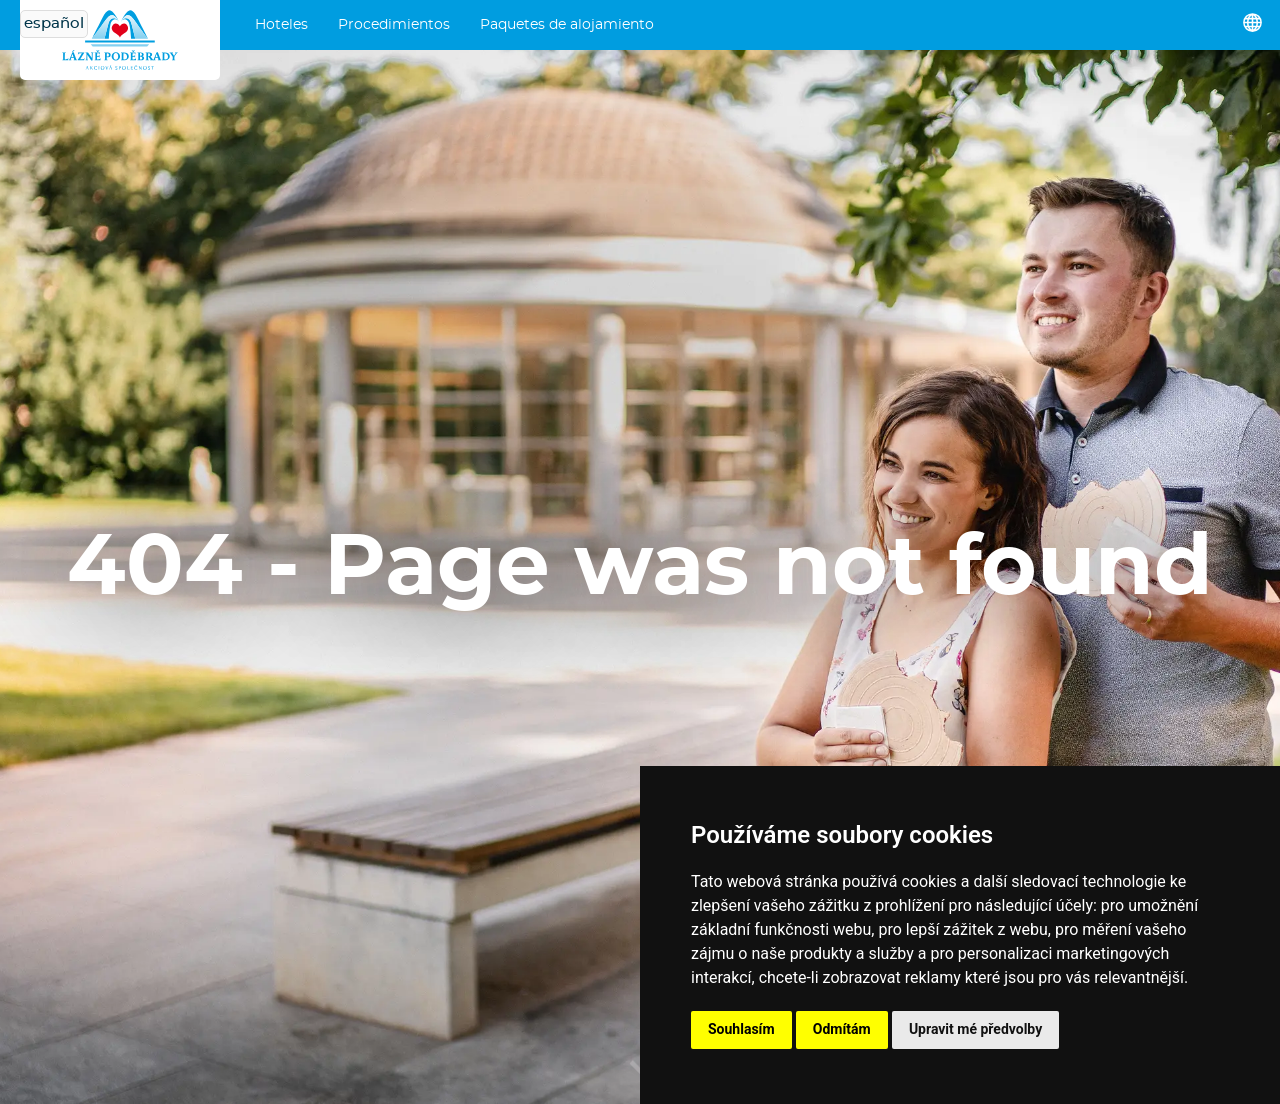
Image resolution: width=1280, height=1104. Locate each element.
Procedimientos (394, 25)
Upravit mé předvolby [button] (975, 1029)
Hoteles (281, 25)
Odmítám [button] (842, 1029)
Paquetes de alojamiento (567, 25)
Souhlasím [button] (741, 1029)
